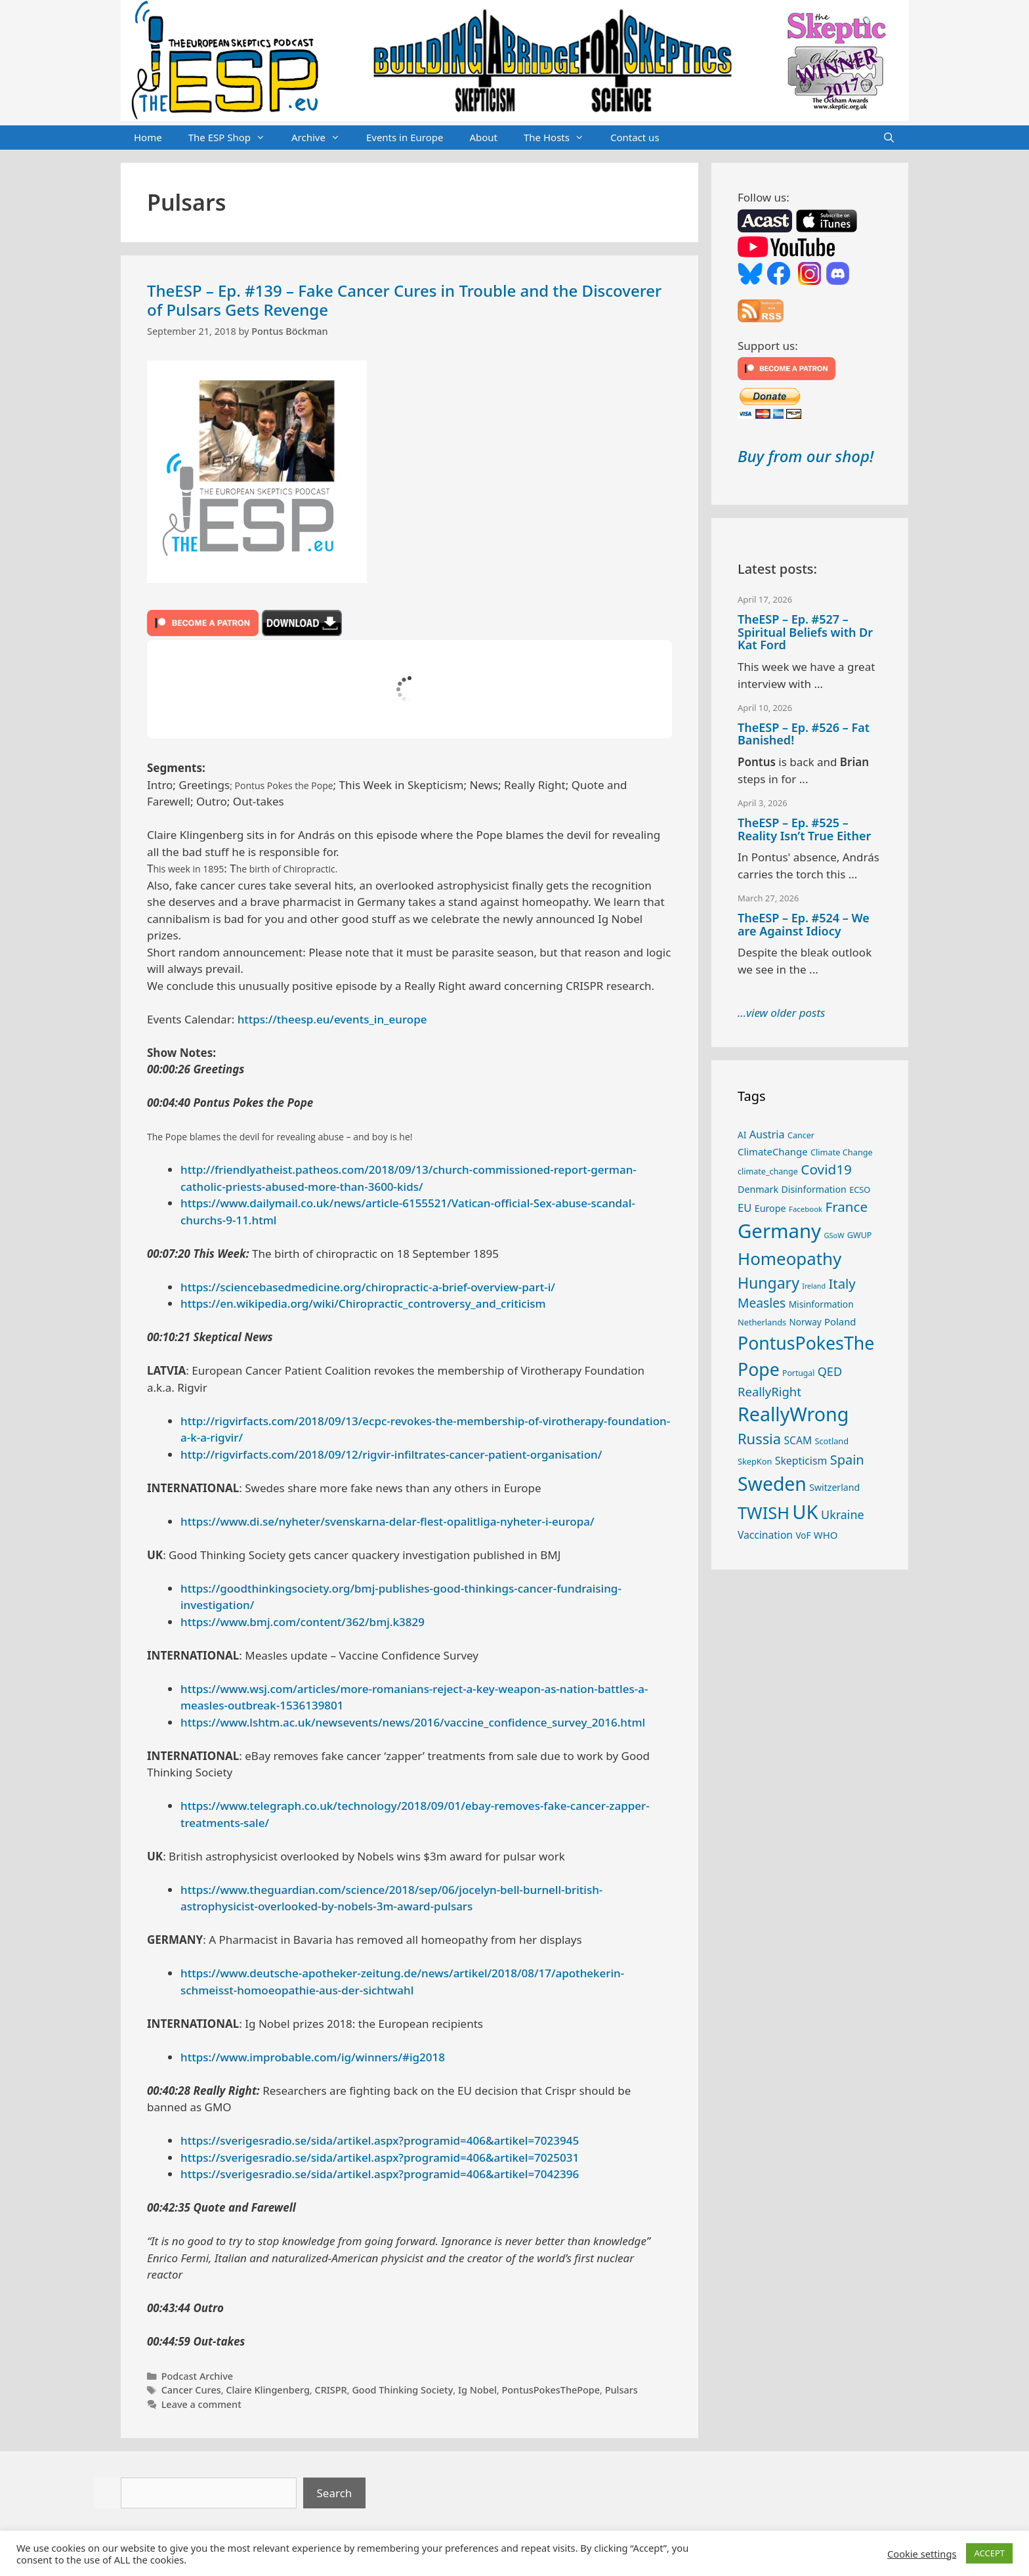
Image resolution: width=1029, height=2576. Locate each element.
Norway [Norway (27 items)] (805, 1322)
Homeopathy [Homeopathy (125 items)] (789, 1258)
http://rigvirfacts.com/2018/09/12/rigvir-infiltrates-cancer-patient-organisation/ (391, 1454)
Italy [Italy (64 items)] (841, 1283)
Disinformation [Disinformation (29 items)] (814, 1189)
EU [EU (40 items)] (744, 1207)
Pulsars (621, 2390)
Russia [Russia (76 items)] (759, 1438)
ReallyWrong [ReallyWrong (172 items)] (793, 1414)
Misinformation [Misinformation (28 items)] (821, 1304)
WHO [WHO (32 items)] (825, 1534)
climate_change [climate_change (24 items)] (768, 1171)
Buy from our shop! (805, 456)
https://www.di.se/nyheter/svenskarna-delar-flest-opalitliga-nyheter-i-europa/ (387, 1521)
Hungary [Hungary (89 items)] (768, 1282)
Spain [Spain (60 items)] (847, 1460)
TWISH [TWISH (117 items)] (763, 1512)
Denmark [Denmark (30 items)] (758, 1189)
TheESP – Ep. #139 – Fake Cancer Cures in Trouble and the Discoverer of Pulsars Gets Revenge (404, 300)
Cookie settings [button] (921, 2554)
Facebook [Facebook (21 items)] (805, 1209)
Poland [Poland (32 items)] (840, 1321)
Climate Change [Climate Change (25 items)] (841, 1152)
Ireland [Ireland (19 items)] (814, 1286)
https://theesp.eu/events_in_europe (332, 1019)
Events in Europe (405, 137)
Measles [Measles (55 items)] (762, 1303)
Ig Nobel (477, 2390)
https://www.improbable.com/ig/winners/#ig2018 (312, 2057)
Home (148, 137)
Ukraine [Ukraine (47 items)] (842, 1514)
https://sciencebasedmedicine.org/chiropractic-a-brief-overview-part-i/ (367, 1287)
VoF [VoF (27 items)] (802, 1535)
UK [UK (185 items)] (805, 1512)
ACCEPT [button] (989, 2553)
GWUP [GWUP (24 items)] (859, 1235)
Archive (322, 137)
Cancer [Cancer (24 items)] (801, 1135)
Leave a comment (201, 2404)
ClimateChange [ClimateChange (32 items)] (773, 1151)
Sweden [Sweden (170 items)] (772, 1483)
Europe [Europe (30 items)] (770, 1208)
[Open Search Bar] (889, 137)
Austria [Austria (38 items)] (767, 1134)
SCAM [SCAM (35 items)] (798, 1440)
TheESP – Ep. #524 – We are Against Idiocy (804, 924)
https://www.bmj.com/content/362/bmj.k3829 (302, 1621)
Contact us (635, 137)
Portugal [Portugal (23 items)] (798, 1373)
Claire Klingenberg (268, 2390)
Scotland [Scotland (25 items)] (831, 1441)
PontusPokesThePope (550, 2390)
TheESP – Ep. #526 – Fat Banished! (804, 733)
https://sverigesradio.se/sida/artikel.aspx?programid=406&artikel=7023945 (379, 2140)
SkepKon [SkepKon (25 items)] (755, 1461)
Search (334, 2493)
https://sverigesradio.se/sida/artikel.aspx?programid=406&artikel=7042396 (379, 2173)
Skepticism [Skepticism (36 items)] (801, 1460)
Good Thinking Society (402, 2390)
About (483, 137)
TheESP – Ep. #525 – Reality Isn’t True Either (804, 829)
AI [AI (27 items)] (742, 1135)
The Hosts (560, 137)
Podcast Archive (197, 2376)
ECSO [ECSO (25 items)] (859, 1189)
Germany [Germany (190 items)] (779, 1231)
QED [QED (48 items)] (830, 1371)
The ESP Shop (233, 137)
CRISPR (330, 2390)
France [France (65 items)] (847, 1206)
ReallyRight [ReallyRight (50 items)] (769, 1391)
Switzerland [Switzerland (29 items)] (834, 1487)
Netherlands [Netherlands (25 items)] (762, 1322)
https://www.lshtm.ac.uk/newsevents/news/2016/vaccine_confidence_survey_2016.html (412, 1722)
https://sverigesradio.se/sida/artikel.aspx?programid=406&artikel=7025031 (379, 2157)
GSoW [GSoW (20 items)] (834, 1235)
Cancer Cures (191, 2390)
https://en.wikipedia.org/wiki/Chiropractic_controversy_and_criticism (363, 1303)
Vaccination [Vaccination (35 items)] (765, 1535)
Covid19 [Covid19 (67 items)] (826, 1169)
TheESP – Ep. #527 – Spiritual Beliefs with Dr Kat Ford (805, 632)
